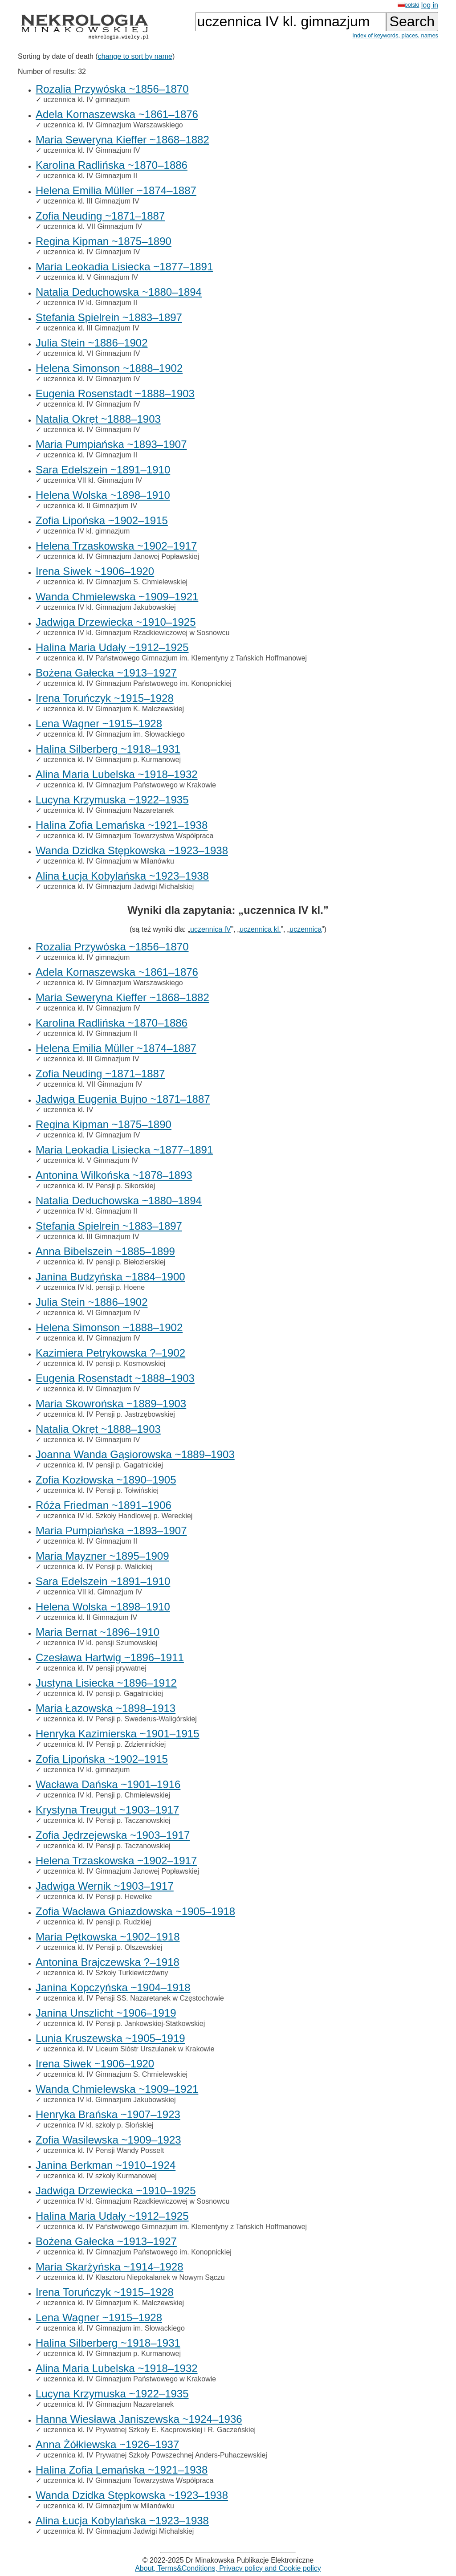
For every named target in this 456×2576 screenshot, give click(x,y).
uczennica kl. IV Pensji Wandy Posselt (103, 2150)
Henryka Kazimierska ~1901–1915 (118, 1734)
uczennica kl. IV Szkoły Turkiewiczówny (105, 1973)
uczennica (305, 929)
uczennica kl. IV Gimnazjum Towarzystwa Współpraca (128, 836)
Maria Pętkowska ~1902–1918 (108, 1937)
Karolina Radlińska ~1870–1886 (111, 165)
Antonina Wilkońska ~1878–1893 (114, 1175)
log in (429, 5)
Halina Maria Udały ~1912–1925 (112, 647)
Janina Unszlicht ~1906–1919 (106, 2013)
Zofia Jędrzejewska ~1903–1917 (113, 1835)
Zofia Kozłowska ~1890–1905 (106, 1480)
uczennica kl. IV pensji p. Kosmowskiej (104, 1363)
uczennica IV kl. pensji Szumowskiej (100, 1643)
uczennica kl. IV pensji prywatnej (94, 1668)
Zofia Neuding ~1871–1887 (100, 216)
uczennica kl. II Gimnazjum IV (90, 505)
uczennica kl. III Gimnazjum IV (91, 201)
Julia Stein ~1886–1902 (92, 343)
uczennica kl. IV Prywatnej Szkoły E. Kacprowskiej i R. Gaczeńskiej (149, 2429)
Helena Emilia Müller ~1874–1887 (116, 190)
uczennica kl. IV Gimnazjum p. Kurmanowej (112, 759)
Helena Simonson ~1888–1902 (109, 368)
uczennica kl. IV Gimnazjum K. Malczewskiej (113, 709)
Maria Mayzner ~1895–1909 (102, 1556)
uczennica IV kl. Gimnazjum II (90, 302)
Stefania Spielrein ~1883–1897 (109, 317)
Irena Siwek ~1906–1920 (95, 571)
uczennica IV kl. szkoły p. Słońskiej (98, 2125)
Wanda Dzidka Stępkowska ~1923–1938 (132, 850)
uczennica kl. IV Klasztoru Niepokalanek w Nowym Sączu (133, 2277)
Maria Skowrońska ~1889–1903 (111, 1404)
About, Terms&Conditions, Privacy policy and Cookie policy (228, 2568)
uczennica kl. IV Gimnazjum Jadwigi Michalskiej (118, 886)
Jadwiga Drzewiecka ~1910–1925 (116, 622)
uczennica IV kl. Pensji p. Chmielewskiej (106, 1795)
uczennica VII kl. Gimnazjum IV (92, 480)
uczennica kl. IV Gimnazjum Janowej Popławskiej (121, 556)
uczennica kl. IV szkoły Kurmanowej (99, 2176)
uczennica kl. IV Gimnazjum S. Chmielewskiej (115, 582)
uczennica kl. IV (68, 1109)
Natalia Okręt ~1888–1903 (98, 419)
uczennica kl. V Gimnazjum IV (90, 277)
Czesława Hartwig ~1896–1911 (110, 1657)
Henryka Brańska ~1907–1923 (108, 2114)
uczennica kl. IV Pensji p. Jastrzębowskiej (109, 1414)
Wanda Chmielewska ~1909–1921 (117, 597)
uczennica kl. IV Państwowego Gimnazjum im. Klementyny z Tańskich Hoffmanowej (175, 658)
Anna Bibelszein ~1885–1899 (105, 1251)
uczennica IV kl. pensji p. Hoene (94, 1287)
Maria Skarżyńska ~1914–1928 (109, 2267)
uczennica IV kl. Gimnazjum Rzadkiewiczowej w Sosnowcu (136, 632)
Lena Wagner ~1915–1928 (99, 723)
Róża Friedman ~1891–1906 (103, 1505)
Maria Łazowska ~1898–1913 (105, 1708)
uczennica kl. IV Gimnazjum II (90, 175)
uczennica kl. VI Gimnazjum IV (91, 353)
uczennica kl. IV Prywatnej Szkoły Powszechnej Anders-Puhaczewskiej (155, 2455)
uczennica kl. (260, 929)
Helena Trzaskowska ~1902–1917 (116, 546)
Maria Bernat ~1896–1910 (97, 1632)
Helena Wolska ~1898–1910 (103, 495)
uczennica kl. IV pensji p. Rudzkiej (97, 1922)
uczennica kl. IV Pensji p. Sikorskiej (99, 1186)
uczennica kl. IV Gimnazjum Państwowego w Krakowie (129, 785)
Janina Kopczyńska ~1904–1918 (113, 1987)
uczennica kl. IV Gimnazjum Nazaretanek (108, 810)
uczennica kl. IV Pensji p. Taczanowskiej (106, 1820)
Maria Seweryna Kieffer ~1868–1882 (122, 140)
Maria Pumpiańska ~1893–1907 (111, 444)
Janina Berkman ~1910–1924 (105, 2165)
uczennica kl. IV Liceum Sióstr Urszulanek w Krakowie (128, 2049)
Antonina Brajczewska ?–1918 (107, 1962)
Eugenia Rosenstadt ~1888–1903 (115, 393)
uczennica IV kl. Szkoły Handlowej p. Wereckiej (117, 1516)
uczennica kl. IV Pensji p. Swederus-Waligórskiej (119, 1719)
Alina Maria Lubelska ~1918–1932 (117, 774)
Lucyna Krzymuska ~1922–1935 (112, 800)
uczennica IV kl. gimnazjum (86, 531)
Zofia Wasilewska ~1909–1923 (108, 2140)
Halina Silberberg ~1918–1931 (108, 749)
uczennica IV (210, 929)
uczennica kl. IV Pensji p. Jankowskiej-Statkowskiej (124, 2023)
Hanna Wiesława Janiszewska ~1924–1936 (139, 2419)
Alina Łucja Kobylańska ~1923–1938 (122, 876)
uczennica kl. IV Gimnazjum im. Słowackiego (113, 734)
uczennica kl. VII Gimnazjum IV (92, 226)
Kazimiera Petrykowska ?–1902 (110, 1353)
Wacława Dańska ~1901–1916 (108, 1784)
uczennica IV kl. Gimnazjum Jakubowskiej (109, 607)
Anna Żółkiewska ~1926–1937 (107, 2444)
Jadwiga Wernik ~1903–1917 (105, 1886)
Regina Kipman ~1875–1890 (103, 241)
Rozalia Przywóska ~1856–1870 (112, 89)
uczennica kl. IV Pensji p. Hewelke (97, 1896)
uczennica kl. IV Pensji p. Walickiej (97, 1566)
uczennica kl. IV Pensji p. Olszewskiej (102, 1947)
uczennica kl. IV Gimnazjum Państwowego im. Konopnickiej (137, 683)
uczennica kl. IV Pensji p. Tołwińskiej (101, 1490)
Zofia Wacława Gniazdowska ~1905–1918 (135, 1911)
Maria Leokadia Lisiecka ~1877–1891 (124, 267)
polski (408, 4)
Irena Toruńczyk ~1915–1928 (105, 698)
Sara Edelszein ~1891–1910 (103, 470)
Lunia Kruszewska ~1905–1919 (110, 2038)
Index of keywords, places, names (395, 35)
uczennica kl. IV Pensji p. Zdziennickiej (104, 1744)
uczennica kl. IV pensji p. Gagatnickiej (103, 1465)
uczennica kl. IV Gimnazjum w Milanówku (108, 861)
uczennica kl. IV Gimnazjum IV (91, 150)
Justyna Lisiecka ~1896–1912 (106, 1683)
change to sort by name (135, 56)
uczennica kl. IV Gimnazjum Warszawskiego (113, 125)
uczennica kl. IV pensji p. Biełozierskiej (104, 1262)
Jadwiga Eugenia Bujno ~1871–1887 (123, 1099)
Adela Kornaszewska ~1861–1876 (117, 114)
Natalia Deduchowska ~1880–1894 (119, 292)
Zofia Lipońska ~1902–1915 (102, 520)
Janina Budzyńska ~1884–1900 (110, 1277)
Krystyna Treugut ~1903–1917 (107, 1810)
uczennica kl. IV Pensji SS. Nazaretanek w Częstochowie (133, 1998)
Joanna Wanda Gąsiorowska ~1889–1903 (135, 1454)
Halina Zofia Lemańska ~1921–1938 (122, 825)
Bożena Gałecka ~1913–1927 (106, 673)
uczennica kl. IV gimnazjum (86, 99)
